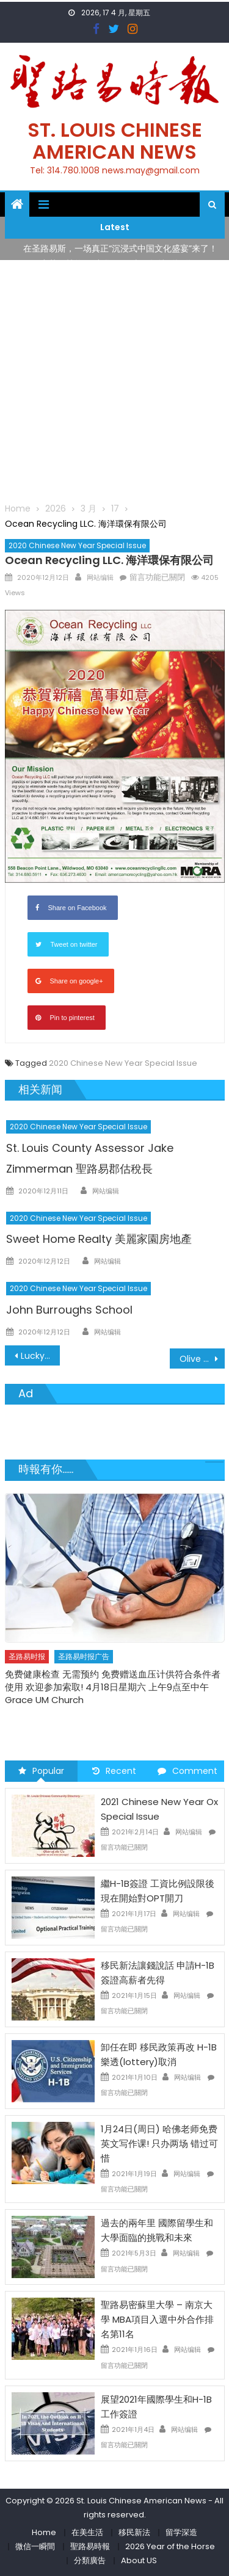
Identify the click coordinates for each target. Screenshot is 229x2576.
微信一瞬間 (35, 2546)
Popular (41, 1771)
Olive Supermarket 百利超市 (202, 1359)
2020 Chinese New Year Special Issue (77, 545)
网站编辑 (100, 577)
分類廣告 (90, 2560)
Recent (114, 1771)
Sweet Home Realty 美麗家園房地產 (99, 1238)
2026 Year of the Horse (170, 2546)
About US (139, 2560)
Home (44, 2532)
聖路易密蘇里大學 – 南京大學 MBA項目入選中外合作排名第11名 (157, 2319)
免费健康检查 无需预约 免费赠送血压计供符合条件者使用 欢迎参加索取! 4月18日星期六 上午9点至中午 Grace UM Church (112, 1687)
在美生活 (87, 2532)
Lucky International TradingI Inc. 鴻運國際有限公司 (40, 1356)
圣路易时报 (27, 1656)
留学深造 (181, 2532)
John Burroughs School (69, 1309)
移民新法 (134, 2532)
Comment (187, 1771)
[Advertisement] (114, 380)
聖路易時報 (90, 2546)
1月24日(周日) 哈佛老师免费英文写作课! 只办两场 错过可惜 (159, 2143)
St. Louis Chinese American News (114, 140)
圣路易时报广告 (83, 1656)
